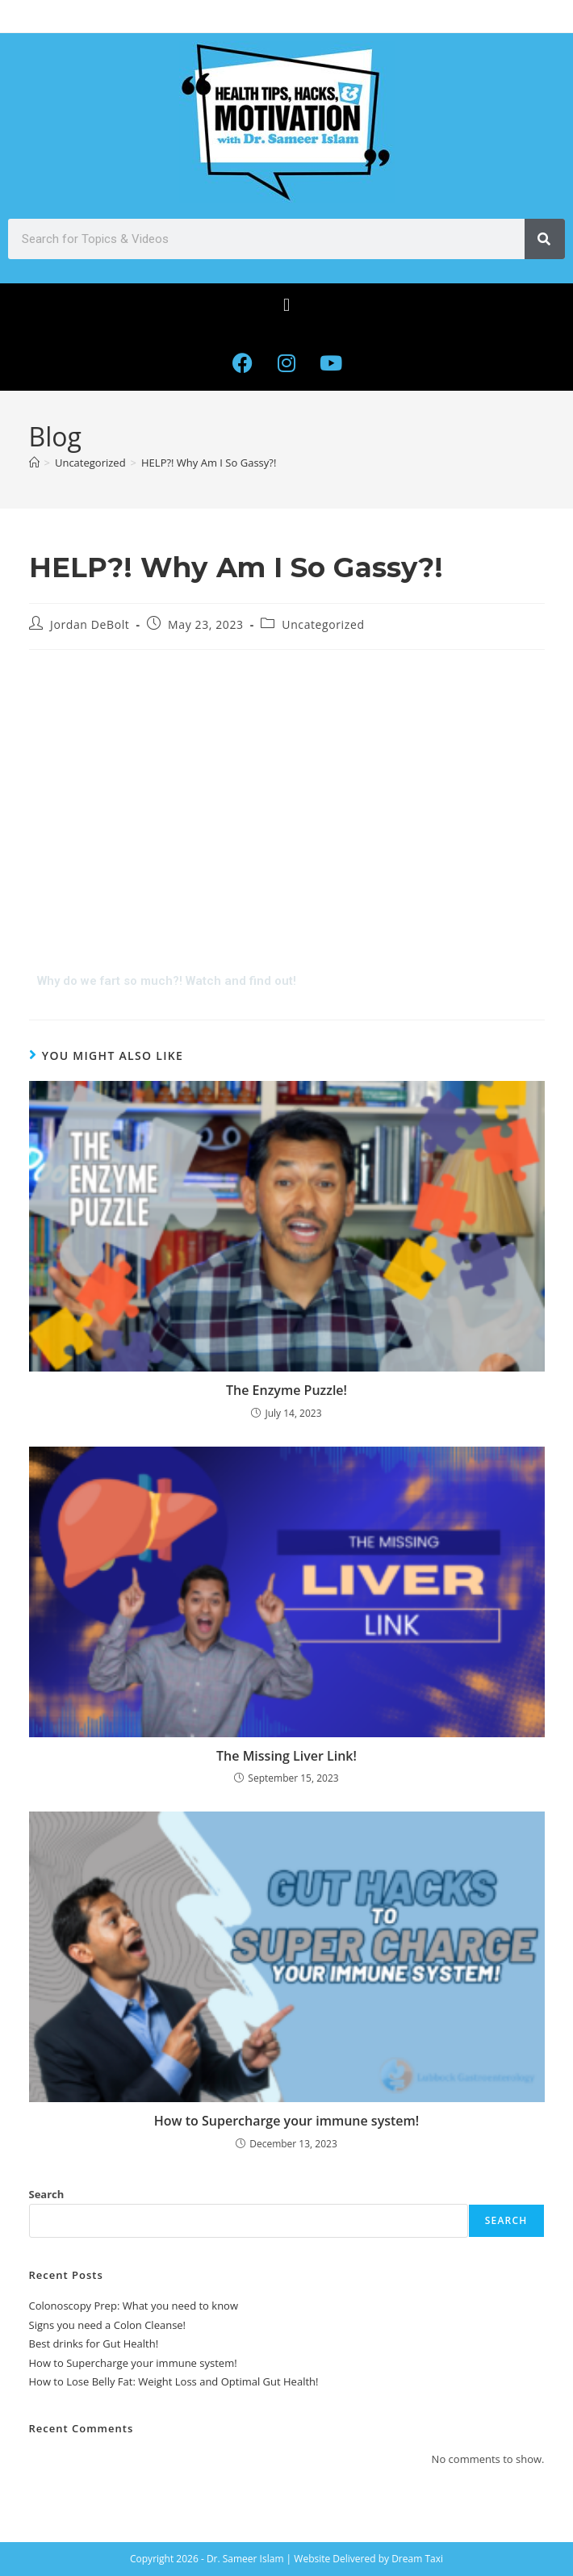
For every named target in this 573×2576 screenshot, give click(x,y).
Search (47, 2194)
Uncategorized (323, 624)
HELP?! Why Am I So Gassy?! (208, 462)
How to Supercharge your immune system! (286, 2121)
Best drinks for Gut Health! (94, 2343)
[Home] (34, 462)
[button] (286, 304)
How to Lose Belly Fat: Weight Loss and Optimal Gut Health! (174, 2381)
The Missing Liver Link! (286, 1756)
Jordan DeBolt (89, 624)
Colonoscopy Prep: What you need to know (134, 2305)
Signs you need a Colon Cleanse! (107, 2325)
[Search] (545, 239)
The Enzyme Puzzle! (286, 1390)
